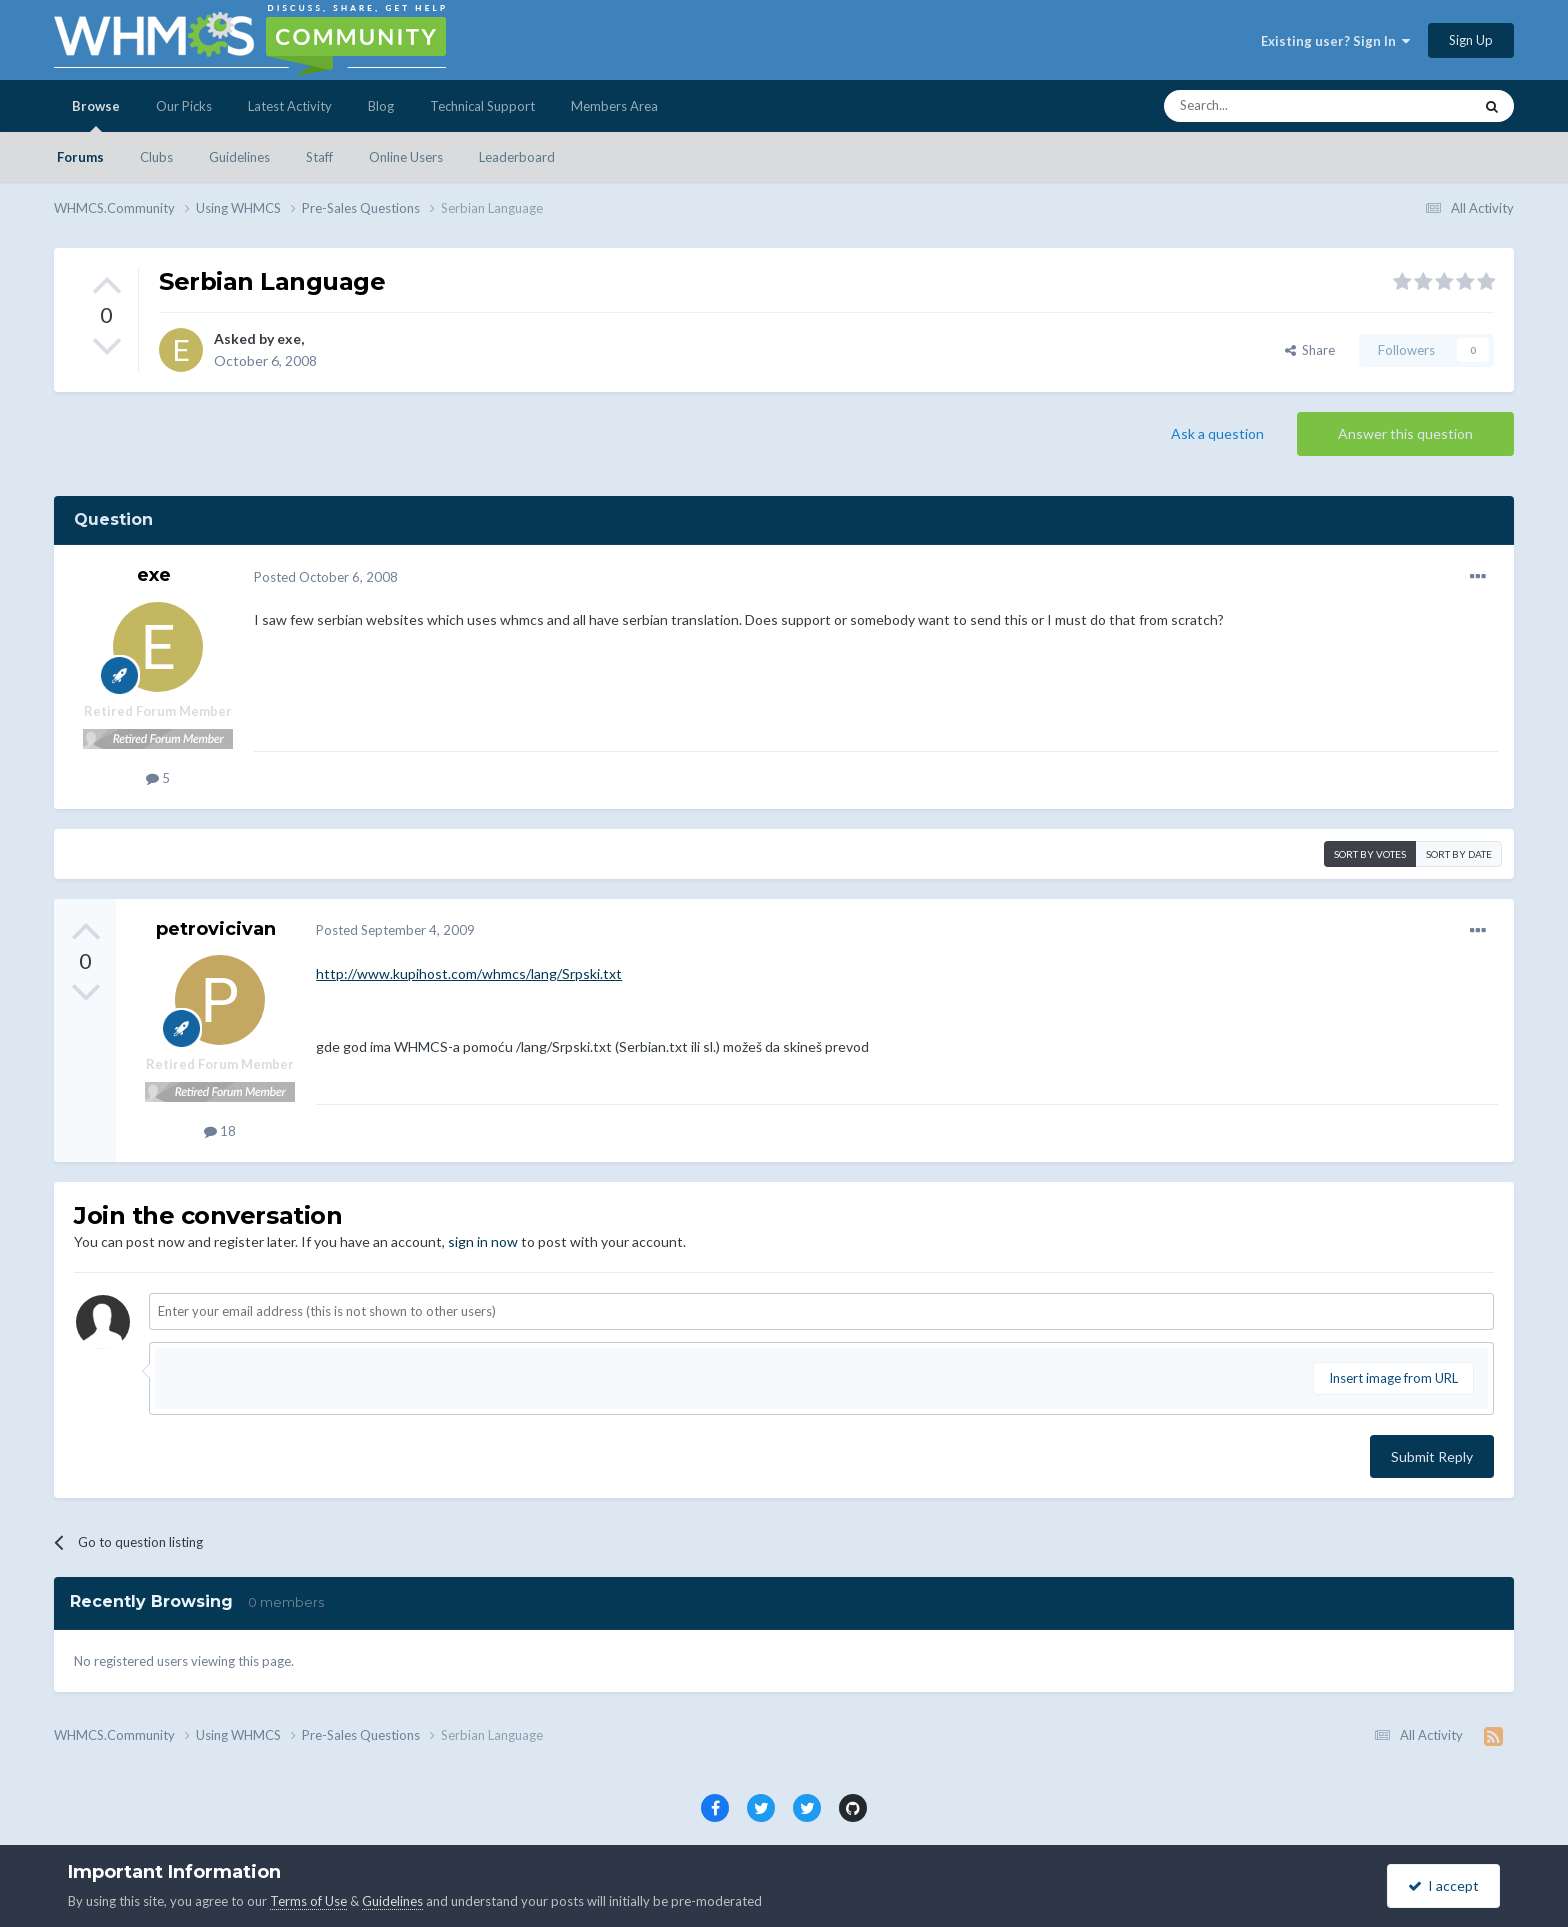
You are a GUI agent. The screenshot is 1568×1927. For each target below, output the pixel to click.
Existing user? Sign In (1335, 41)
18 (220, 1131)
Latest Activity (290, 106)
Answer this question (1405, 433)
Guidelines (239, 157)
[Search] (1297, 106)
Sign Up (1471, 40)
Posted (326, 577)
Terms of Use (308, 1901)
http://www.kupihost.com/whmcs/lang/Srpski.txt (469, 973)
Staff (319, 157)
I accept (1443, 1885)
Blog (381, 106)
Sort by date (1459, 854)
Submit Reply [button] (1432, 1456)
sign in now (483, 1241)
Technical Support (482, 106)
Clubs (156, 157)
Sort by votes (1370, 854)
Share (1310, 350)
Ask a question (1217, 433)
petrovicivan (216, 929)
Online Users (406, 157)
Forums (80, 157)
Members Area (614, 106)
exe (289, 338)
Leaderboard (517, 157)
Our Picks (184, 106)
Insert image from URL (1393, 1378)
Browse (96, 115)
